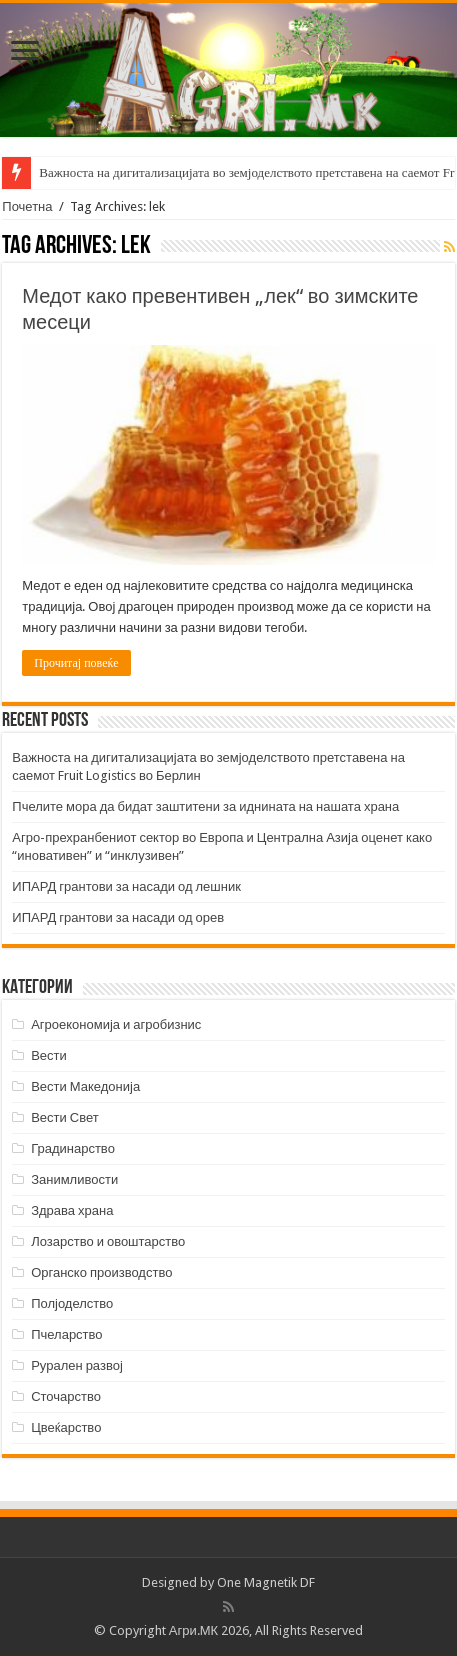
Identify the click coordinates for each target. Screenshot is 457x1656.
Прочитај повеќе (76, 663)
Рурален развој (77, 1365)
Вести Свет (65, 1117)
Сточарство (66, 1396)
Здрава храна (72, 1210)
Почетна (27, 206)
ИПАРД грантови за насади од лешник (126, 886)
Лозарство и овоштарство (108, 1241)
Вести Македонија (85, 1086)
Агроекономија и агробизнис (116, 1024)
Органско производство (101, 1272)
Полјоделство (72, 1303)
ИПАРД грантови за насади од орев (118, 917)
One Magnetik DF (266, 1582)
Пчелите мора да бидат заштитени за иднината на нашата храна (205, 806)
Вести (49, 1055)
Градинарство (73, 1148)
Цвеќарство (66, 1427)
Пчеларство (66, 1334)
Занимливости (74, 1179)
